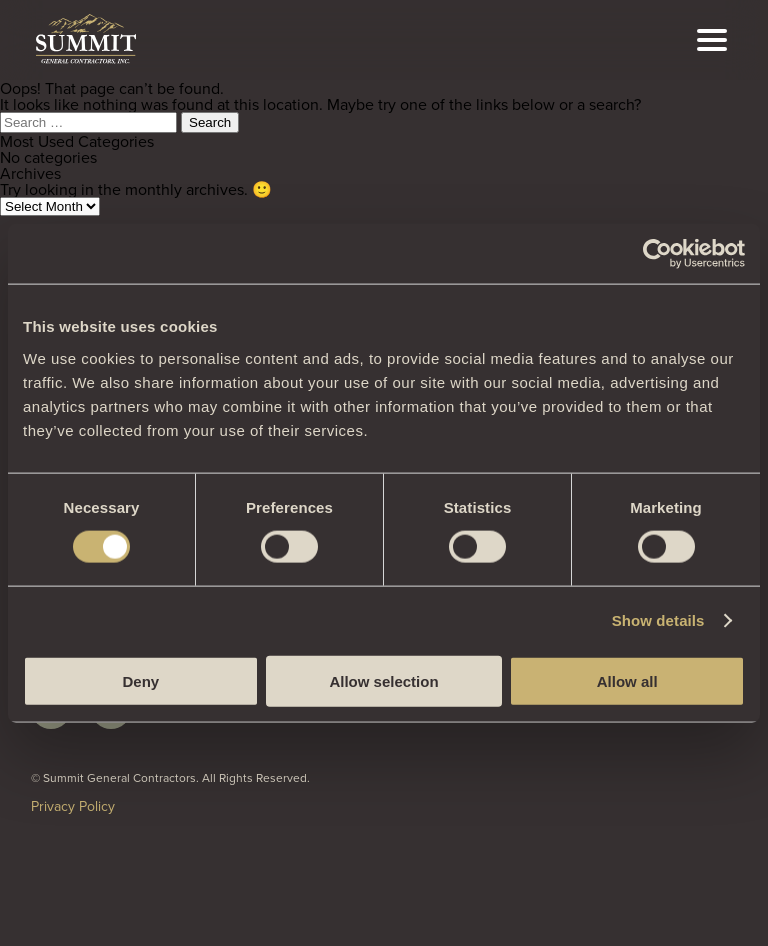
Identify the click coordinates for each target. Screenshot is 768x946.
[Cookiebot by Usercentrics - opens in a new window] (657, 254)
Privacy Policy (73, 806)
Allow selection (383, 680)
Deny (140, 680)
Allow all (627, 680)
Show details (658, 620)
